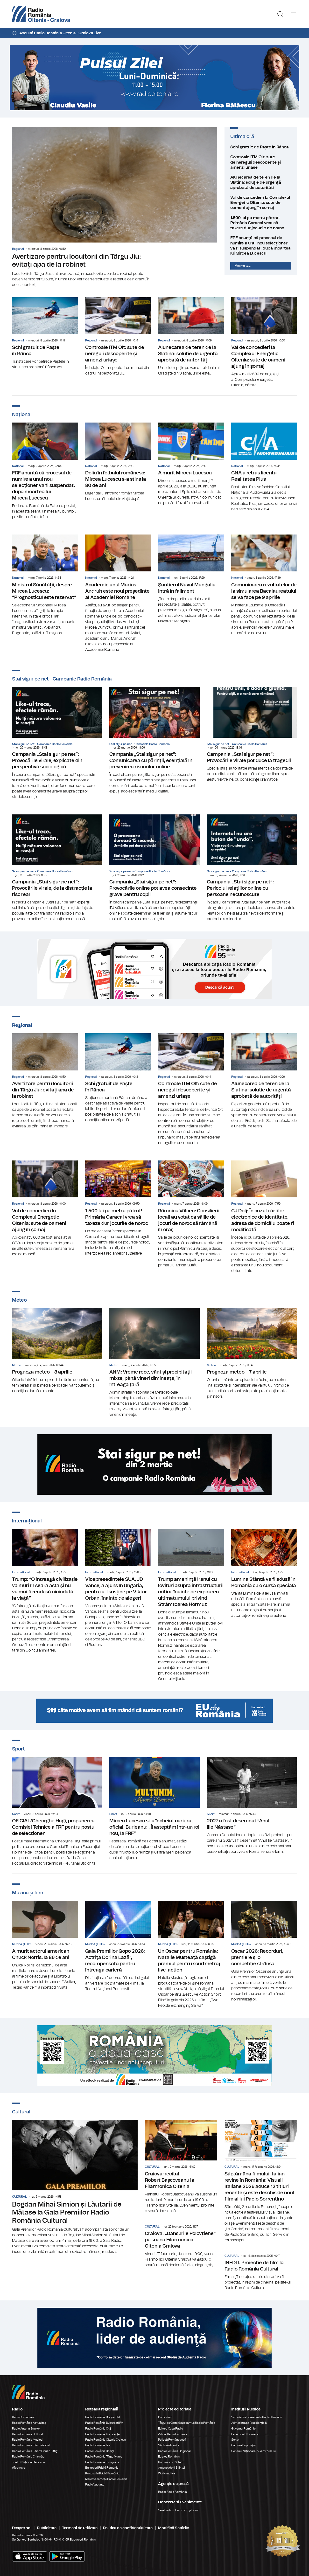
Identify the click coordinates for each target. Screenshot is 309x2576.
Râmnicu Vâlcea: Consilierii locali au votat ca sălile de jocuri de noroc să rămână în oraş (191, 1214)
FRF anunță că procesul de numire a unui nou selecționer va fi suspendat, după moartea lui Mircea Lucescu (260, 245)
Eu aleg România (169, 2456)
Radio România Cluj (98, 2428)
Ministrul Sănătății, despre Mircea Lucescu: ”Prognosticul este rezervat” (45, 585)
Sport (16, 1813)
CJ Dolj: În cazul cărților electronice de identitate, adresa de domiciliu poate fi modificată (264, 1217)
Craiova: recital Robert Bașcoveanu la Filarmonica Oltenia (181, 2167)
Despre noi (21, 2528)
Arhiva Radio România (172, 2434)
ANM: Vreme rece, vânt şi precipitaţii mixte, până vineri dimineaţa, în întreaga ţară (154, 1362)
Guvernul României (243, 2428)
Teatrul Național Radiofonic (29, 2462)
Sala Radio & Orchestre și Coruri (178, 2510)
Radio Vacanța (95, 2484)
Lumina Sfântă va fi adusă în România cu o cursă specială (264, 1573)
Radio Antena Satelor (26, 2428)
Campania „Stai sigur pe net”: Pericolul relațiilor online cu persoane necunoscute (252, 868)
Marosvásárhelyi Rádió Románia (106, 2479)
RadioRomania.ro (23, 2417)
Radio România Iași (98, 2445)
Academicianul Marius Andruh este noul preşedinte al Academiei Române (118, 594)
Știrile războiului (168, 2445)
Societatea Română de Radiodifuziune (256, 2417)
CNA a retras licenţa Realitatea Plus (264, 467)
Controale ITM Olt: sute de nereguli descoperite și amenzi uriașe (260, 162)
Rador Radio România (172, 2491)
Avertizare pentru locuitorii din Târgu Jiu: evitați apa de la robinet (114, 207)
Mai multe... (243, 265)
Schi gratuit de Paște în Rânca (260, 147)
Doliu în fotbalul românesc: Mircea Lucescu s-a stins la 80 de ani (118, 462)
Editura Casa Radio (170, 2428)
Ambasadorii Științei (171, 2467)
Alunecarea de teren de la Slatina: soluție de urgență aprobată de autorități (260, 182)
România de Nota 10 (171, 2462)
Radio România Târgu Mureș (103, 2456)
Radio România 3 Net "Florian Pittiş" (35, 2451)
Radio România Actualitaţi (29, 2422)
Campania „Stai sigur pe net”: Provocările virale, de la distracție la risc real (57, 868)
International (21, 1572)
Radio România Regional (174, 2451)
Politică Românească (172, 2439)
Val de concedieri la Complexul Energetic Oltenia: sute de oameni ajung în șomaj (260, 203)
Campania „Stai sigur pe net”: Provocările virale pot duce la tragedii (252, 735)
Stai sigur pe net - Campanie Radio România (42, 744)
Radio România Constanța (102, 2434)
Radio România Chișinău (28, 2456)
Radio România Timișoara (102, 2462)
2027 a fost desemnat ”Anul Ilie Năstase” (252, 1805)
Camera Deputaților (244, 2445)
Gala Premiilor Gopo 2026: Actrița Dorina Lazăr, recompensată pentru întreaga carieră (118, 1946)
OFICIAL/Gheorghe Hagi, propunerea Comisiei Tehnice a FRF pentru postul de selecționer (57, 1811)
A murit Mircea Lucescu (191, 464)
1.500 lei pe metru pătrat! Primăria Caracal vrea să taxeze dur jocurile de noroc (260, 223)
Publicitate (46, 2528)
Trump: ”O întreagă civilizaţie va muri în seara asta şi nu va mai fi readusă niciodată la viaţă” (45, 1591)
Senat (235, 2439)
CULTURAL (19, 2196)
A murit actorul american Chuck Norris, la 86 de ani (45, 1945)
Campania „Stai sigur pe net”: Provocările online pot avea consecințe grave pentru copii (154, 868)
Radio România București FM (104, 2422)
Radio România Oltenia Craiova (105, 2439)
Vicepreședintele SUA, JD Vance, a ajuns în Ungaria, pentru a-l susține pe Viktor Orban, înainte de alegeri (118, 1588)
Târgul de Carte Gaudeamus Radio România (186, 2422)
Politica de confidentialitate (128, 2528)
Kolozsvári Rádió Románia (102, 2473)
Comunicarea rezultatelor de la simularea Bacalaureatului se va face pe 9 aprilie (264, 585)
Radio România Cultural (27, 2434)
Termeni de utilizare (80, 2528)
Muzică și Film (21, 1944)
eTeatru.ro (18, 2467)
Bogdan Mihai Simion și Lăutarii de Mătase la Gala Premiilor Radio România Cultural (75, 2187)
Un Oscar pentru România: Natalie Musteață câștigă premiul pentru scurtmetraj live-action (191, 1954)
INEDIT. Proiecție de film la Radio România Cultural (261, 2270)
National (18, 466)
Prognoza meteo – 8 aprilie (57, 1351)
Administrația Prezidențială (249, 2422)
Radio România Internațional (30, 2445)
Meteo (16, 1365)
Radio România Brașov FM (102, 2417)
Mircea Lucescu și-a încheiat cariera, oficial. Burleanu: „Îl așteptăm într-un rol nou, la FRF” (154, 1809)
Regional (18, 248)
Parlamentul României (245, 2434)
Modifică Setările (173, 2528)
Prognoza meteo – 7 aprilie (252, 1353)
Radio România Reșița (99, 2451)
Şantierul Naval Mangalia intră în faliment (191, 579)
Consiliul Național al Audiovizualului (253, 2451)
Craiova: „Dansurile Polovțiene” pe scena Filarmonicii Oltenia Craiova (181, 2244)
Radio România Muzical (27, 2439)
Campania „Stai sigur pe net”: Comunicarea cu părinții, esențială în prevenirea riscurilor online (154, 740)
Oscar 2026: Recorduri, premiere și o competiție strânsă (264, 1951)
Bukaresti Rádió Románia (102, 2467)
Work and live (166, 2473)
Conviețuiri (165, 2417)
